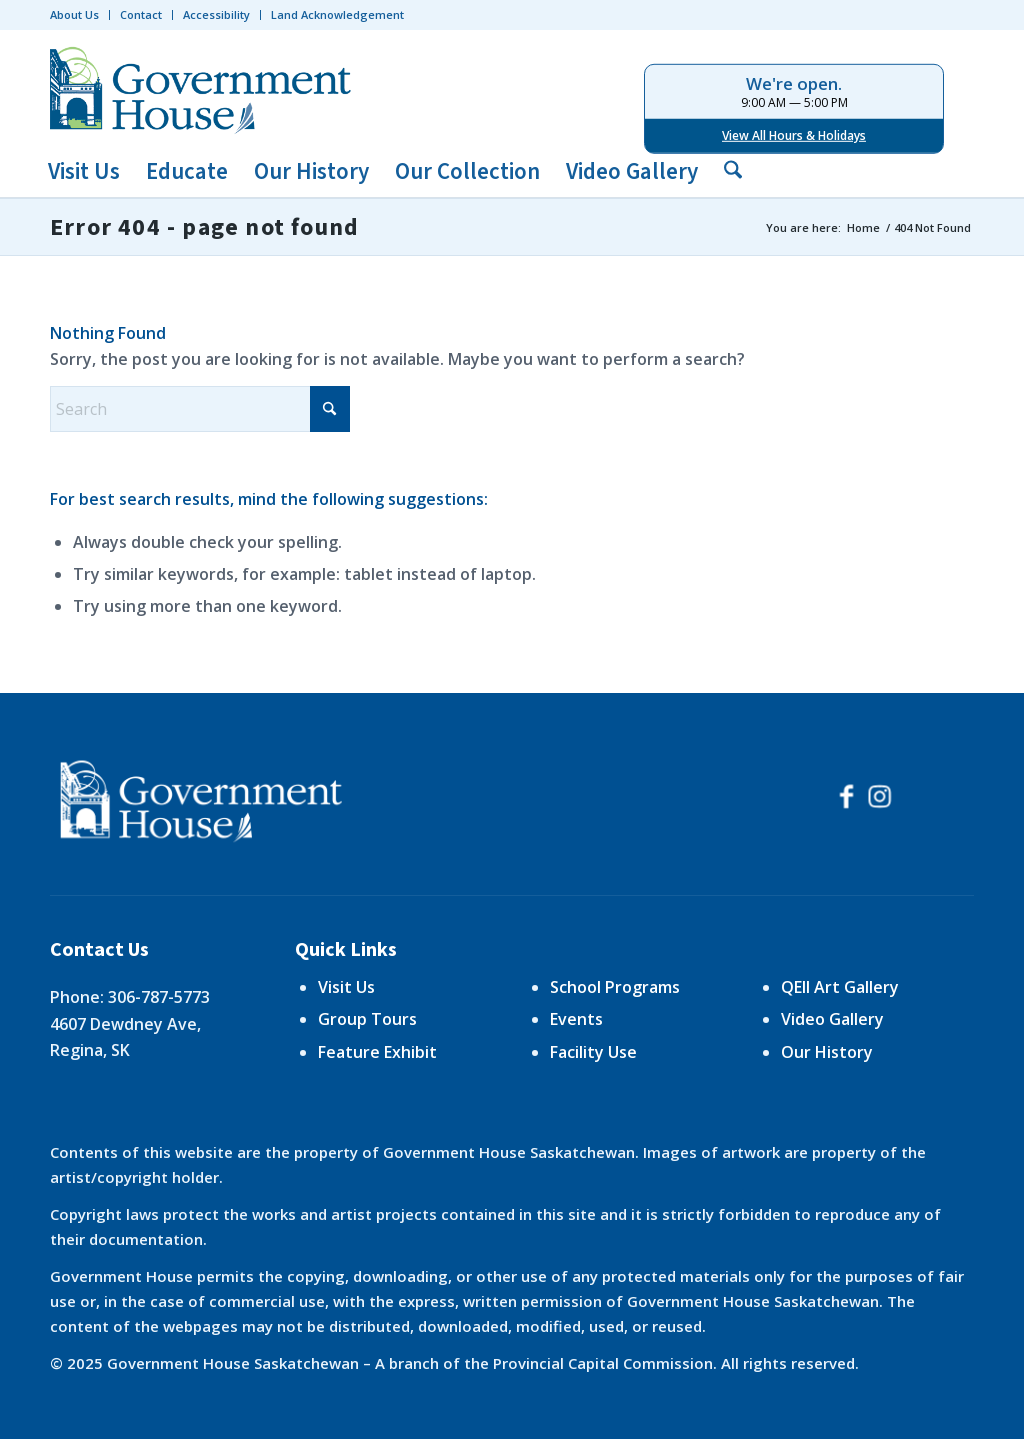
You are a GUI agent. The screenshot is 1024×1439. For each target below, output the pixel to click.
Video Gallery (832, 1019)
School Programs (615, 987)
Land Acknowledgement (337, 14)
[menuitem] (80, 15)
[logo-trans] (205, 88)
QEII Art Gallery (840, 987)
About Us (74, 14)
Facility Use (593, 1052)
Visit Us (346, 987)
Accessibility (216, 14)
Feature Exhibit (377, 1052)
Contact (141, 14)
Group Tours (367, 1019)
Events (576, 1019)
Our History (827, 1052)
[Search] (726, 172)
